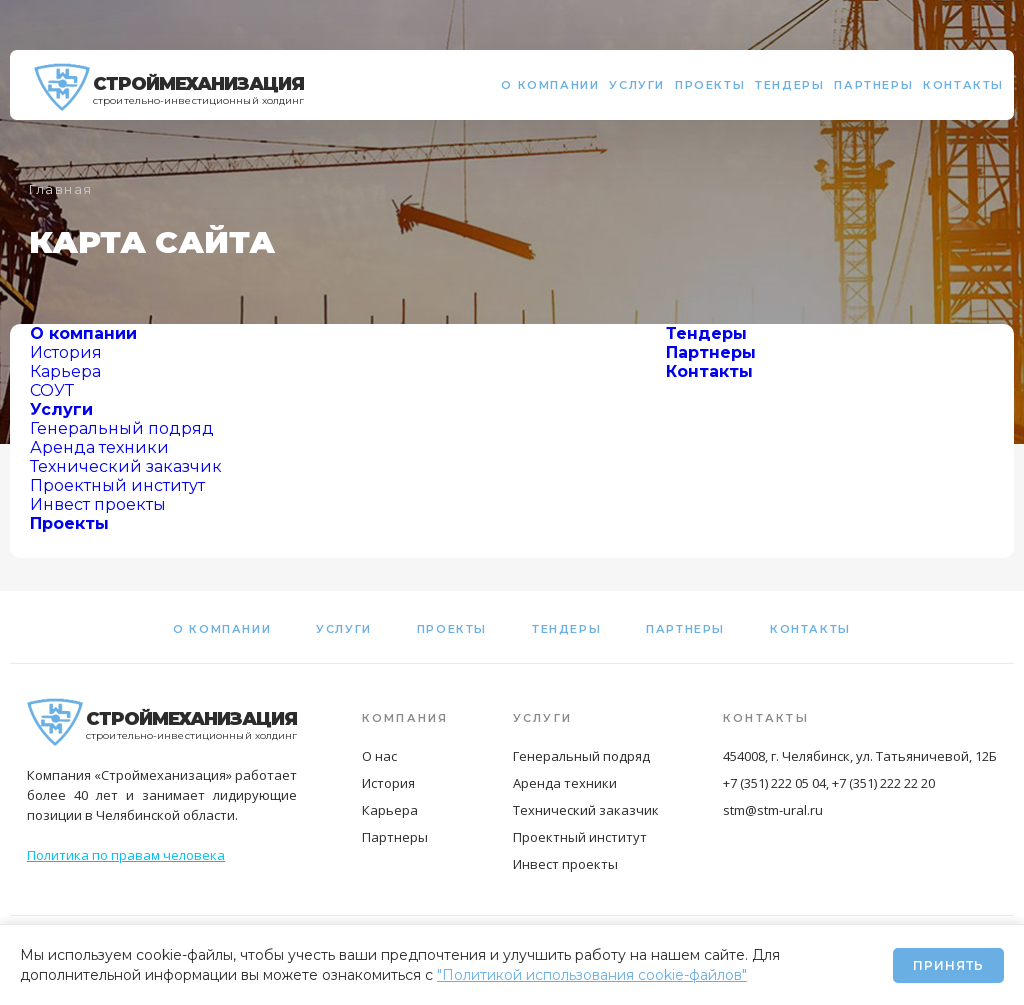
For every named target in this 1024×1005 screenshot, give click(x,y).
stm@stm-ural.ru (773, 810)
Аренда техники (99, 447)
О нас (379, 756)
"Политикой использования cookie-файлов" (592, 975)
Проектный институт (117, 485)
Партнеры (873, 85)
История (66, 352)
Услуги (637, 85)
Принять (948, 965)
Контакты (963, 85)
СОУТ (52, 390)
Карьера (65, 371)
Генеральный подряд (122, 428)
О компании (550, 85)
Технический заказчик (126, 466)
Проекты (710, 85)
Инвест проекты (98, 504)
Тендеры (789, 85)
